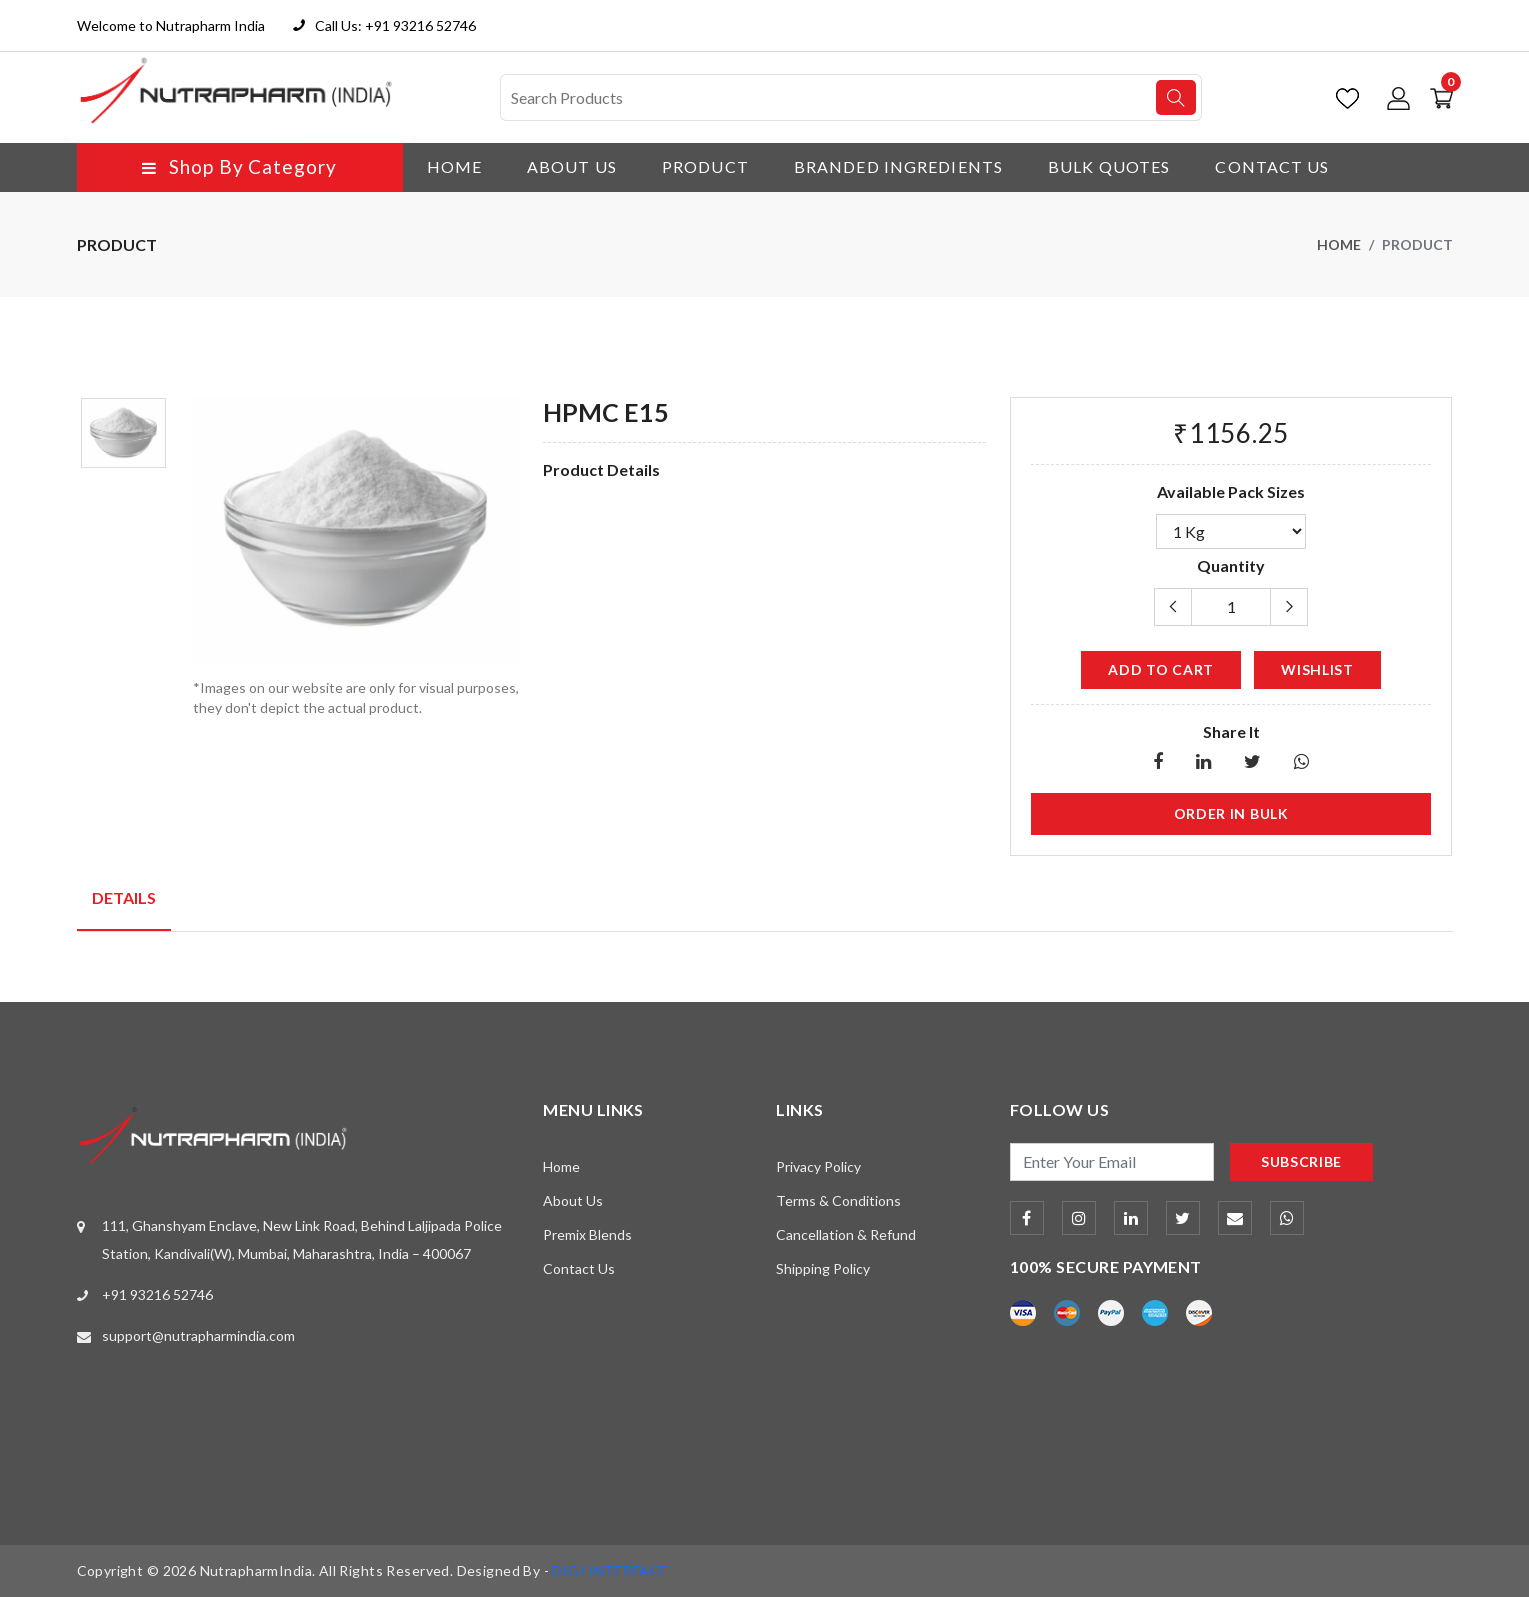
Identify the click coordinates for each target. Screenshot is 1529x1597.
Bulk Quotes (1109, 166)
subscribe (1301, 1161)
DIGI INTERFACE (610, 1570)
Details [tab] (124, 897)
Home (454, 166)
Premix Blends (587, 1234)
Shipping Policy (823, 1268)
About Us (572, 166)
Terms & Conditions (838, 1200)
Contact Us (1272, 166)
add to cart (1161, 669)
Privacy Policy (818, 1166)
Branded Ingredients (898, 166)
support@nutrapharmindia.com (198, 1335)
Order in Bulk (1231, 813)
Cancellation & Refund (846, 1234)
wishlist (1317, 669)
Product (705, 166)
